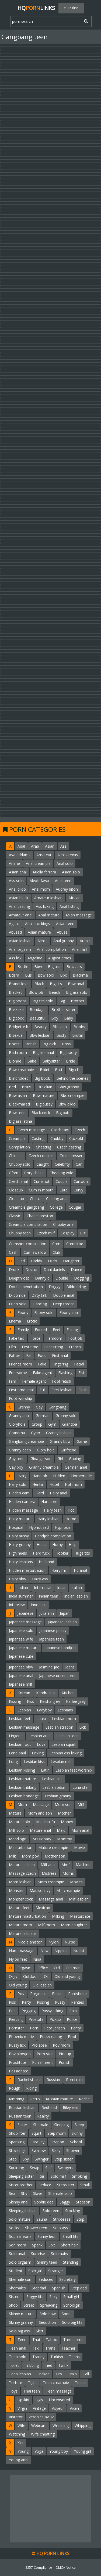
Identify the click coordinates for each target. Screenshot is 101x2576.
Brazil (27, 1086)
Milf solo (16, 1830)
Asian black (18, 897)
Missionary (41, 1838)
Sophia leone (20, 2236)
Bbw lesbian (39, 1035)
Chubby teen (20, 1232)
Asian (49, 846)
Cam (56, 1243)
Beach (54, 992)
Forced (41, 1329)
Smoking (79, 2176)
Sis (42, 2176)
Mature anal (40, 1830)
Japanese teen (51, 1639)
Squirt (36, 2133)
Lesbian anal (39, 1735)
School (76, 2141)
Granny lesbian (59, 1432)
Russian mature (59, 2098)
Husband (46, 1561)
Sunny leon (47, 2236)
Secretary (67, 2279)
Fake (42, 1364)
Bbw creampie (21, 1069)
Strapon (57, 2141)
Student (15, 2270)
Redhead (49, 2107)
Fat (29, 1355)
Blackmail (81, 975)
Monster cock (21, 1899)
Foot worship (20, 1398)
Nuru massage (21, 1950)
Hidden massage (23, 1510)
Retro (35, 2098)
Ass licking (45, 906)
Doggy (54, 1286)
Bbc (63, 975)
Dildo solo (18, 1303)
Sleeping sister (21, 2176)
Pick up (65, 2053)
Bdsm (14, 975)
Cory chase (34, 1172)
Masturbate (80, 1916)
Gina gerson (40, 1458)
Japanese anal (21, 1675)
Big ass (54, 966)
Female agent (34, 1381)
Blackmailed (19, 1104)
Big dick (49, 1043)
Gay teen (17, 1458)
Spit (51, 2245)
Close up (16, 1198)
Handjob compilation (53, 1535)
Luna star (80, 1787)
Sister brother (21, 2184)
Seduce (45, 2184)
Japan (64, 1613)
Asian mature (39, 932)
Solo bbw (48, 2313)
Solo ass (60, 2227)
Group (37, 1424)
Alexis (42, 940)
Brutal (77, 1035)
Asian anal (18, 872)
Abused (15, 932)
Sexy (53, 2296)
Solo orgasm (20, 2262)
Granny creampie (44, 1467)
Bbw (38, 966)
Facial (79, 1364)
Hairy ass (40, 1578)
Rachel (84, 2098)
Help (72, 1544)
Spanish (58, 2287)
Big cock (16, 1018)
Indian (23, 1587)
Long (13, 1761)
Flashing (65, 1372)
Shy (24, 2193)
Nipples (60, 1950)
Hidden (59, 1475)
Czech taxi (60, 1129)
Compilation (19, 1147)
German (43, 1415)
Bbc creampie (72, 1095)
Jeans (70, 1667)
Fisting (72, 1329)
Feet (57, 1329)
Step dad (79, 2287)
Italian (76, 1587)
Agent (14, 923)
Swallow (39, 2150)
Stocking (72, 2210)
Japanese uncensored (57, 1675)
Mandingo (17, 1838)
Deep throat (63, 1303)
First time (30, 1346)
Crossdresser (71, 1155)
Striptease (62, 2219)
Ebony (23, 1312)
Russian (53, 2079)
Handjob (39, 1475)
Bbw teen (17, 1112)
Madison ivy (40, 1890)
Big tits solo (43, 1000)
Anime (14, 863)
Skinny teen (47, 2262)
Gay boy (16, 1467)
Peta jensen (54, 2028)
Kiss (30, 1701)
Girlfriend (68, 1450)
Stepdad (39, 2287)
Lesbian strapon (59, 1727)
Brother (77, 1000)
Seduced (46, 2279)
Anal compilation (51, 949)
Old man (73, 1967)
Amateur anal (20, 914)
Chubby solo (19, 1164)
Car (79, 1164)
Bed (12, 1086)
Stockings (17, 2150)
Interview (17, 1604)
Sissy (56, 2150)
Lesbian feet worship (73, 1770)
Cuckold (76, 1138)
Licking (38, 1752)
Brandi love (19, 983)
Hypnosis (63, 1527)
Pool (72, 2036)
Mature (15, 1813)
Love (41, 1744)
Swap (34, 2167)
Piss (12, 2002)
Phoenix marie (21, 2036)
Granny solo (65, 1415)
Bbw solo (46, 975)
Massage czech (22, 1873)
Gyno (35, 1432)
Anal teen (63, 880)
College (56, 1207)
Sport (66, 2313)
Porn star (45, 2053)
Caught (42, 1164)
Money (67, 1821)
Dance (76, 1269)
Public (57, 1993)
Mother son (55, 1856)
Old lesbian (42, 1985)
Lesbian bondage (24, 1795)
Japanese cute (21, 1656)
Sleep (79, 2124)
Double (61, 1278)
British (31, 1043)
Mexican (43, 1907)
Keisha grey (50, 1701)
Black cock (41, 1112)
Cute (64, 1190)
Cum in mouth (41, 1190)
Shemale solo (60, 2193)
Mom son (63, 1804)
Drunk (14, 1269)
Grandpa (69, 1424)
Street (29, 2305)
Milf (81, 1804)
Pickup (55, 2019)
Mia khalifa (45, 1821)
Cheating (43, 1147)
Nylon (53, 1942)
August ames (59, 957)
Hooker (61, 1553)
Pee (12, 2010)
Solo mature (19, 2219)
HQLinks (36, 8)
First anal (60, 1355)
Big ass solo (76, 992)
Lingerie (16, 1735)
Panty (76, 2028)
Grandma (17, 1432)
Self (48, 2167)
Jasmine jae (49, 1667)
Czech (80, 1129)
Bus (28, 975)
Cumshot (42, 1181)
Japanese (25, 1613)
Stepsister (65, 2184)
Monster (16, 1890)
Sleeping (61, 2124)
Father (14, 1355)
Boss (66, 1043)
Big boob (42, 1078)
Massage (41, 1804)
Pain (73, 2010)
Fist (81, 1372)
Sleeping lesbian (23, 2210)
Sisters (14, 2296)
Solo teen (51, 2210)
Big (62, 1000)
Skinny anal (18, 2202)
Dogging (81, 1278)
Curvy (78, 1190)
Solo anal (17, 2253)
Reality (43, 2116)
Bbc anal (60, 1026)
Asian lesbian (20, 940)
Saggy (65, 2202)
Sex (12, 2193)
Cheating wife (61, 1172)
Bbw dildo (67, 1104)
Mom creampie (50, 1881)
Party (26, 2002)
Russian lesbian (22, 2107)
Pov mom (61, 2045)
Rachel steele (29, 2079)
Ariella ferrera (44, 872)
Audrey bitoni (67, 889)
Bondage (38, 1009)
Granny (24, 1407)
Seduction (47, 2322)
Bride (70, 1061)
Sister (22, 2124)
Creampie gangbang (26, 1207)
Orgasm (25, 1967)
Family (23, 1329)
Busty (61, 1035)
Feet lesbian (61, 1389)
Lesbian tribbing (22, 1787)
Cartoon (81, 1181)
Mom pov (30, 1856)
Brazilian (44, 1086)
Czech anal (18, 1181)
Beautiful (37, 1018)
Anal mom (41, 889)
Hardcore (49, 1501)
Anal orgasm (20, 949)
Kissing (15, 1701)
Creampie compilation (28, 1224)
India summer (21, 1596)
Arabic (85, 940)
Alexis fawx (39, 880)
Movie (79, 1847)
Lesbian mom (64, 1718)
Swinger (41, 2159)
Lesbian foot (20, 1744)
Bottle (23, 966)
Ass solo (16, 880)
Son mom (17, 2245)
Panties (77, 2002)
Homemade (81, 1475)
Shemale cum (21, 2279)
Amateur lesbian (48, 897)
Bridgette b (18, 1026)
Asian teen (65, 923)
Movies (76, 1881)
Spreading (48, 2305)
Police (72, 2019)
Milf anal (48, 1864)
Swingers (65, 2167)
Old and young (67, 1976)
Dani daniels (54, 1269)
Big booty (68, 1052)
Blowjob (36, 992)
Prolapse (39, 2045)
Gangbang (57, 1407)
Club (56, 1252)
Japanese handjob (60, 1647)
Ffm (12, 1346)
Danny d (42, 1278)
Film (12, 1381)
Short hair (69, 2245)
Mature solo (19, 1821)
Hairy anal (58, 1492)
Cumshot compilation (27, 1243)
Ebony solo (44, 1312)
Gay (39, 1407)
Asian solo (71, 872)
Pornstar (16, 2028)
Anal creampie (38, 863)
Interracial (42, 1587)
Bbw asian (18, 1095)
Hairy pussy (19, 1535)
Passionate (18, 2070)
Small (85, 2184)
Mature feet (19, 1907)
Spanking (17, 2141)
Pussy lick (17, 2045)
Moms (68, 1873)
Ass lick (15, 957)
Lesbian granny (58, 1795)
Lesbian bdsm (54, 1787)
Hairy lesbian (48, 1518)
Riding (31, 2088)
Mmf (65, 1864)
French (75, 1346)
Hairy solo (17, 1484)
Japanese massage (25, 1621)
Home (70, 1518)
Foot (42, 1355)
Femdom (54, 1338)
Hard (40, 1492)
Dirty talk (39, 1295)
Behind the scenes (72, 1078)
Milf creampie (68, 1890)
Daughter (71, 1260)
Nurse (70, 1942)
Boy (54, 1018)
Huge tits (82, 1553)
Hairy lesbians (21, 1561)
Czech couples (41, 1155)
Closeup (16, 1190)
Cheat (35, 1198)
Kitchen (68, 1692)
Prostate (36, 2019)
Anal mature (49, 914)
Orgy (13, 1976)
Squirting (16, 2167)
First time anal (21, 1389)
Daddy (36, 1260)
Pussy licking (52, 2010)
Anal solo (65, 863)
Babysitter (51, 1061)
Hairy (22, 1475)
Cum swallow (35, 1252)
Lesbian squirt (63, 1744)
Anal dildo (17, 889)
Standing (70, 2262)
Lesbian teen (67, 1735)
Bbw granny (68, 1086)
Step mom (56, 2133)
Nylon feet (18, 1959)
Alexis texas (67, 854)
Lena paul (17, 1752)
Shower (72, 2150)
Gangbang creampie (26, 1441)
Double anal (63, 1295)
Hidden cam (19, 1492)
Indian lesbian (76, 1596)
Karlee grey (76, 1701)
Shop (13, 2305)
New (44, 1950)
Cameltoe (74, 1243)
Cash (13, 1252)
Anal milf (79, 949)
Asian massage (78, 914)
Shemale (40, 2124)
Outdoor (30, 1976)
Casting (38, 1138)
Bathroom (18, 1052)
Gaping (75, 1458)
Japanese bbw (21, 1667)
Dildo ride (17, 1295)
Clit (83, 1232)
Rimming (16, 2098)
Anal (21, 846)
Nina (37, 1959)
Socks (14, 2227)
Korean (24, 1692)
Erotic (32, 1321)
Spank (37, 2245)
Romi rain (74, 2079)
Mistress (49, 1873)
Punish (64, 2062)
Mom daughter (74, 1924)
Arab (35, 846)
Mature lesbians (23, 1933)
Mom (22, 1804)
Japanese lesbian (62, 1621)
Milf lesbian (79, 1899)
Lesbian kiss (34, 1761)
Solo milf (58, 2176)
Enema (15, 1321)
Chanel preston (40, 1215)
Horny (57, 1544)
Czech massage (31, 1129)
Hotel (54, 1484)
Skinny (77, 2133)
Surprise (38, 2253)
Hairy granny (20, 1544)
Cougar (75, 1207)
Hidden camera (22, 1501)
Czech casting (69, 1147)
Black (39, 983)
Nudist (79, 1950)
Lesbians (65, 1709)
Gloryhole (17, 1424)
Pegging (29, 2010)
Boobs (79, 1026)
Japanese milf (20, 1684)
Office (42, 1967)
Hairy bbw (17, 1578)
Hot (71, 1510)
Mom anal (80, 1830)
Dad (21, 1260)
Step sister (63, 2159)
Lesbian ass (52, 1778)
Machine (83, 1864)
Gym (52, 1424)
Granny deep (20, 1450)
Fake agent (42, 1372)
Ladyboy (44, 1709)
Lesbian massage (24, 1727)
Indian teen (48, 1596)
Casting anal (56, 1198)
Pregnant (38, 1993)
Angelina (34, 957)
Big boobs (18, 1000)
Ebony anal (69, 1312)
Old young (18, 1985)
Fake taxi (17, 1338)
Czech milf (46, 1232)
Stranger (55, 2270)
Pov (21, 1993)
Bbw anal (76, 983)
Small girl (71, 2296)
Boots (14, 1043)
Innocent (38, 1604)
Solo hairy (59, 2253)
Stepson (83, 2202)
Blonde (15, 1061)
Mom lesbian (20, 1881)
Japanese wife (21, 1639)
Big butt (63, 1112)
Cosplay (67, 1232)
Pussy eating (51, 2036)
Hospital (16, 1527)
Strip (80, 2219)
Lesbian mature (22, 1778)
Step (13, 2159)
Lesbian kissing (22, 1770)
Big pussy (44, 1104)
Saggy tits (34, 2296)
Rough (14, 2088)
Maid (61, 1830)
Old (57, 1967)
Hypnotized (39, 1527)
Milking (58, 1916)
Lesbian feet (19, 1718)
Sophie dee (44, 2202)
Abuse (62, 932)
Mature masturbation (27, 1916)
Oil (46, 1976)
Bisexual (16, 1035)
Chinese (16, 1155)
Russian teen (20, 2116)
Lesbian (24, 1709)
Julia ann (46, 1613)
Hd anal (80, 1570)
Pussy (60, 2002)
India (61, 1587)
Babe (31, 1061)
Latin (45, 1770)
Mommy (64, 1838)
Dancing (40, 1303)
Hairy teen (53, 1510)
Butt (58, 1069)
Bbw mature (43, 1095)
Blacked (16, 992)
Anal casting (19, 906)
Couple (61, 1181)
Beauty (40, 1026)
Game (81, 1441)
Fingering (60, 1364)
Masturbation (20, 1847)
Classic (15, 1215)
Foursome (18, 1372)
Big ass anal (43, 1052)
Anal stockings (37, 923)
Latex (41, 1718)
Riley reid (70, 2107)
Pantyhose (77, 1993)
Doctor (31, 1269)
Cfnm (13, 1172)
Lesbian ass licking (66, 1752)
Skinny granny (21, 2322)
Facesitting (53, 1346)
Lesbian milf (61, 1761)
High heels (18, 1553)
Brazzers (74, 966)
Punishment (42, 2062)
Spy (26, 2159)
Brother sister (63, 1009)
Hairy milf (59, 1570)
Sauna (41, 2219)
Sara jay (37, 2141)
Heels (41, 1544)
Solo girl (35, 2270)
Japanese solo (21, 1630)
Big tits (56, 983)
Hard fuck (41, 1553)
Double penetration (26, 1286)
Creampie (17, 1138)
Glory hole (46, 1450)
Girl (60, 1458)
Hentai (38, 1484)
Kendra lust (46, 1692)
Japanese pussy (52, 1630)
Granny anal (19, 1415)
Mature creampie (53, 1847)
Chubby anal (63, 1224)
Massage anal (51, 1899)
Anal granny (63, 940)
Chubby (56, 1138)
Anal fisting (69, 906)
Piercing (16, 2019)
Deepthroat (19, 1278)
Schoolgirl (71, 2305)
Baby (68, 1018)
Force (35, 1338)
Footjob (75, 1338)
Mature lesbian (22, 1864)
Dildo (52, 1260)
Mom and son (39, 1813)
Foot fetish (61, 1381)
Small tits (70, 2236)
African (74, 897)
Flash (83, 1389)
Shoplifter (17, 2133)
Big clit (74, 1069)
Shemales (17, 2287)
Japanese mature (24, 1647)
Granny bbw (60, 1441)
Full (43, 1389)
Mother (64, 1813)
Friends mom (20, 1364)
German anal (76, 1467)
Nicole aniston (30, 1942)
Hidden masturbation (27, 1570)
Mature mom (20, 1924)
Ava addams (19, 854)
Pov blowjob (20, 2053)
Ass (63, 846)
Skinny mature (21, 2313)
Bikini (44, 1069)
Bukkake (16, 1009)
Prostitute (17, 2062)
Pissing (43, 2002)
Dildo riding (76, 1286)
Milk (12, 1856)
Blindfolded (19, 1078)
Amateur (43, 854)
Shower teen (36, 2227)
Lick (82, 1727)
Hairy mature (20, 1518)
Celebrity (62, 1164)
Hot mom (73, 1484)
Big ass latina (20, 1121)
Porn (34, 2028)
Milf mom (46, 1924)
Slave (37, 2193)
